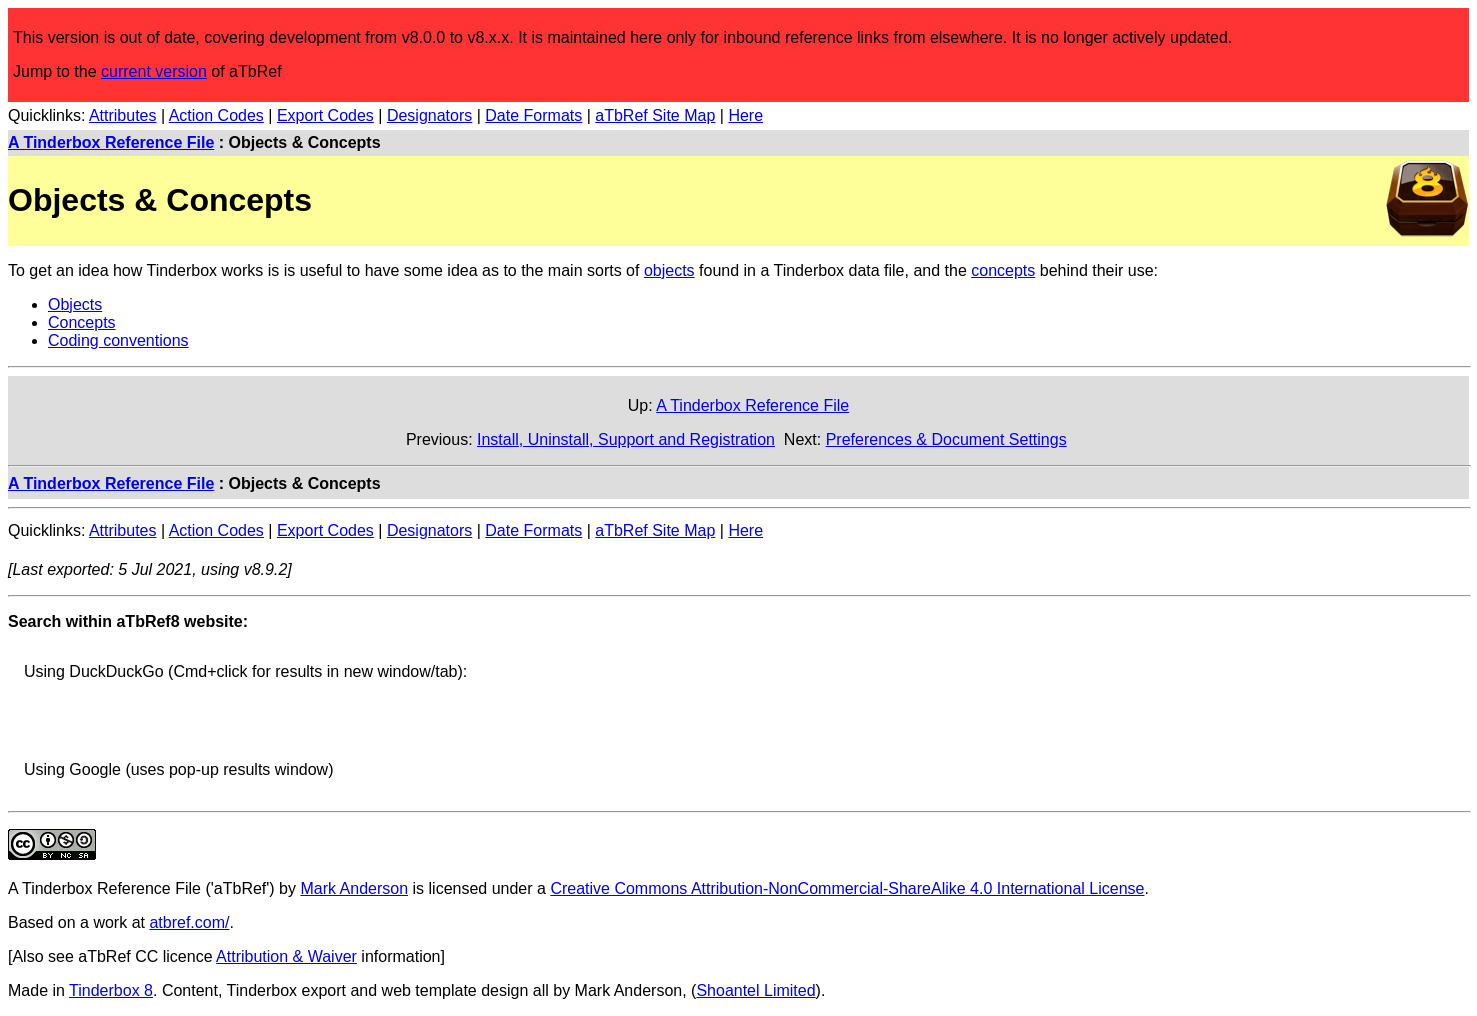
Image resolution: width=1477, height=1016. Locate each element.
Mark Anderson (354, 888)
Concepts (82, 322)
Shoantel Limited (755, 990)
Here (745, 115)
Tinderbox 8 (111, 990)
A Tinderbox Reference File (111, 142)
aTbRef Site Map (655, 115)
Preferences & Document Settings (946, 439)
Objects (75, 304)
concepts (1003, 270)
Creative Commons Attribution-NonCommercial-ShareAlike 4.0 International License (847, 888)
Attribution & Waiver (286, 956)
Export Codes (325, 115)
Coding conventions (118, 340)
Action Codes (216, 115)
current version (154, 71)
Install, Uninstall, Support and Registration (626, 439)
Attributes (123, 115)
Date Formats (533, 115)
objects (669, 270)
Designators (429, 115)
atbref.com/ (189, 922)
